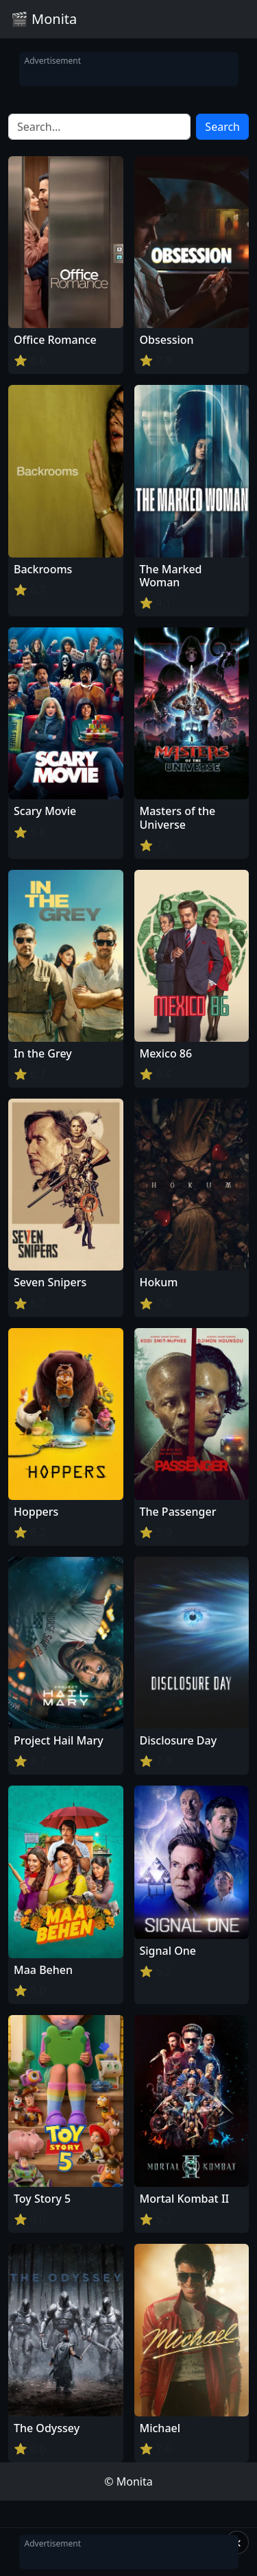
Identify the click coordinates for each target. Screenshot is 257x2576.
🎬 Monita (44, 19)
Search (222, 126)
